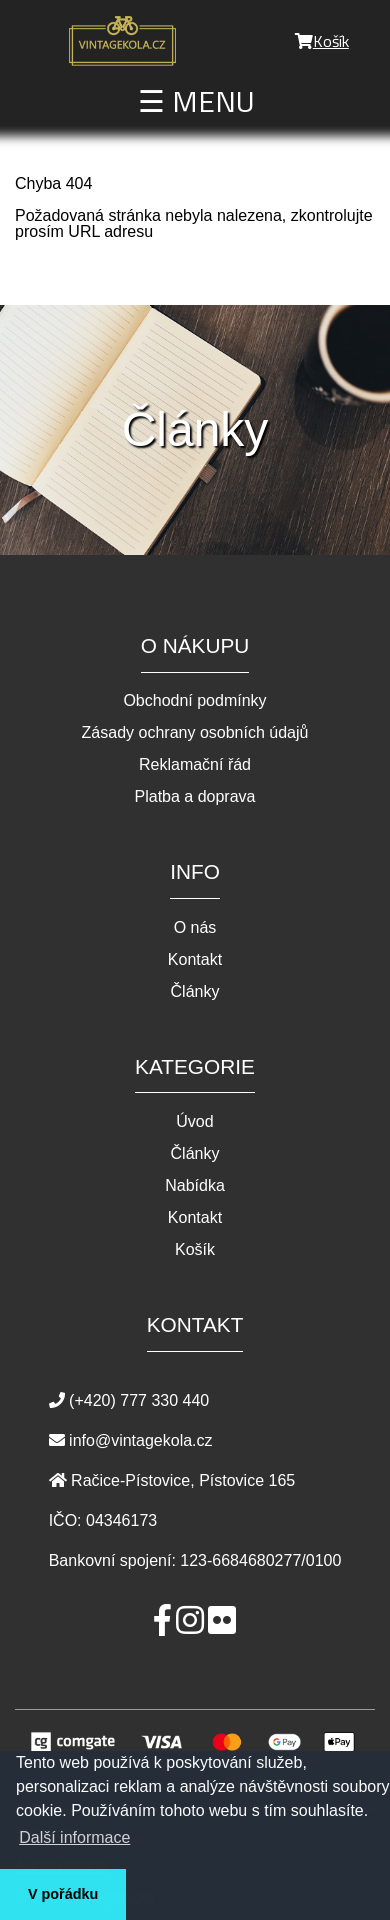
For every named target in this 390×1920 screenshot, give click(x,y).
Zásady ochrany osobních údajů (195, 733)
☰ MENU (196, 101)
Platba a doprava (195, 797)
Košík (322, 41)
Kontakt (195, 960)
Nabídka (195, 1186)
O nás (195, 928)
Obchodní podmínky (194, 701)
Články (195, 992)
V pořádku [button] (63, 1894)
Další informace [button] (74, 1837)
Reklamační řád (195, 765)
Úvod (194, 1122)
